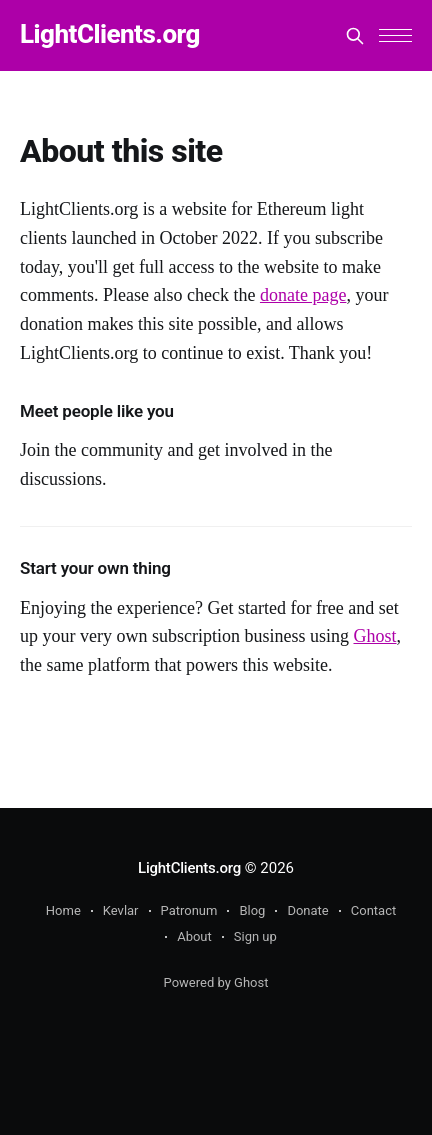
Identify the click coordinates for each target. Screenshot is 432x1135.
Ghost (374, 636)
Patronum (189, 910)
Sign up (255, 936)
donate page (303, 295)
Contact (373, 910)
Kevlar (121, 910)
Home (63, 910)
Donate (307, 910)
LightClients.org (110, 34)
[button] (395, 35)
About (194, 936)
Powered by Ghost (216, 982)
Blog (252, 910)
